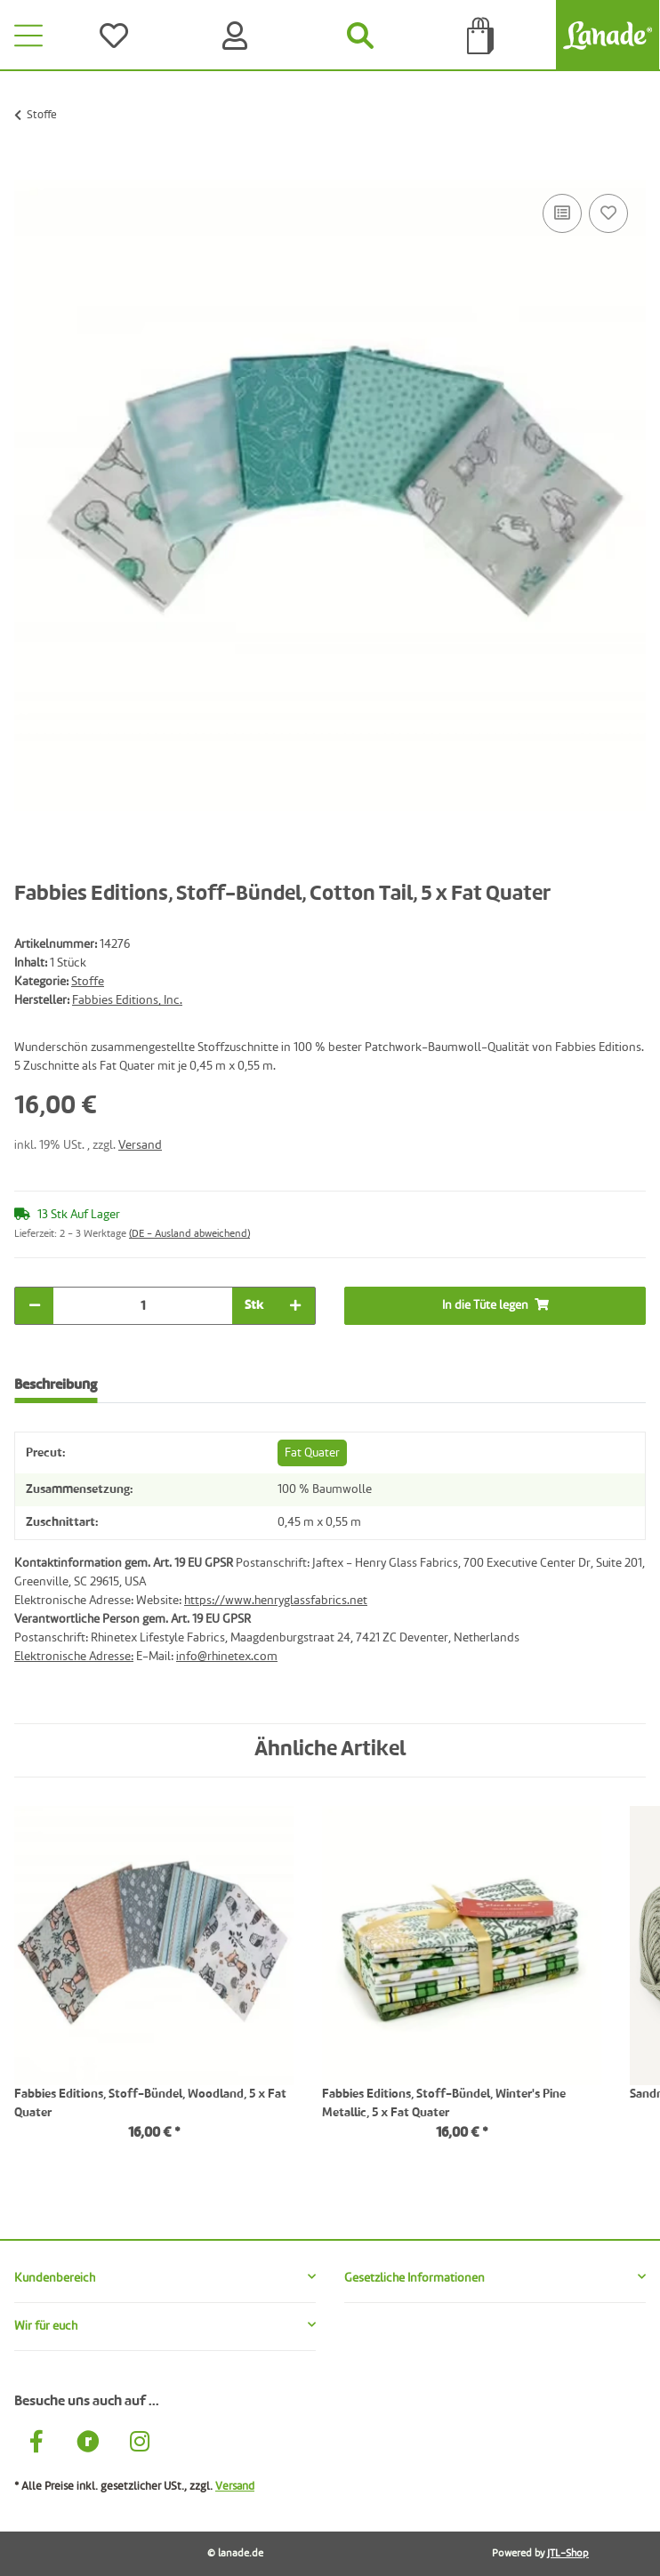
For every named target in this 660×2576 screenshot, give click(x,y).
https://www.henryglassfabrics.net (275, 1600)
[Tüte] (481, 35)
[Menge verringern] (34, 1306)
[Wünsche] (117, 35)
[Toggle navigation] (28, 35)
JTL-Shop (568, 2553)
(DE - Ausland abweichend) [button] (189, 1234)
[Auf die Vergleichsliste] (562, 213)
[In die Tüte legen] (28, 170)
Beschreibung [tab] (55, 1385)
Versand (140, 1145)
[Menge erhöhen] (295, 1306)
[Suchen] (360, 35)
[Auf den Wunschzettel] (608, 213)
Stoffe (87, 981)
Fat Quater (312, 1453)
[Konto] (238, 35)
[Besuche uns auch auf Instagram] (139, 2444)
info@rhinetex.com (227, 1656)
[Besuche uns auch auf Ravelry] (88, 2444)
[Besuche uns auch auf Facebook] (36, 2444)
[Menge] (142, 1306)
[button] (165, 2278)
